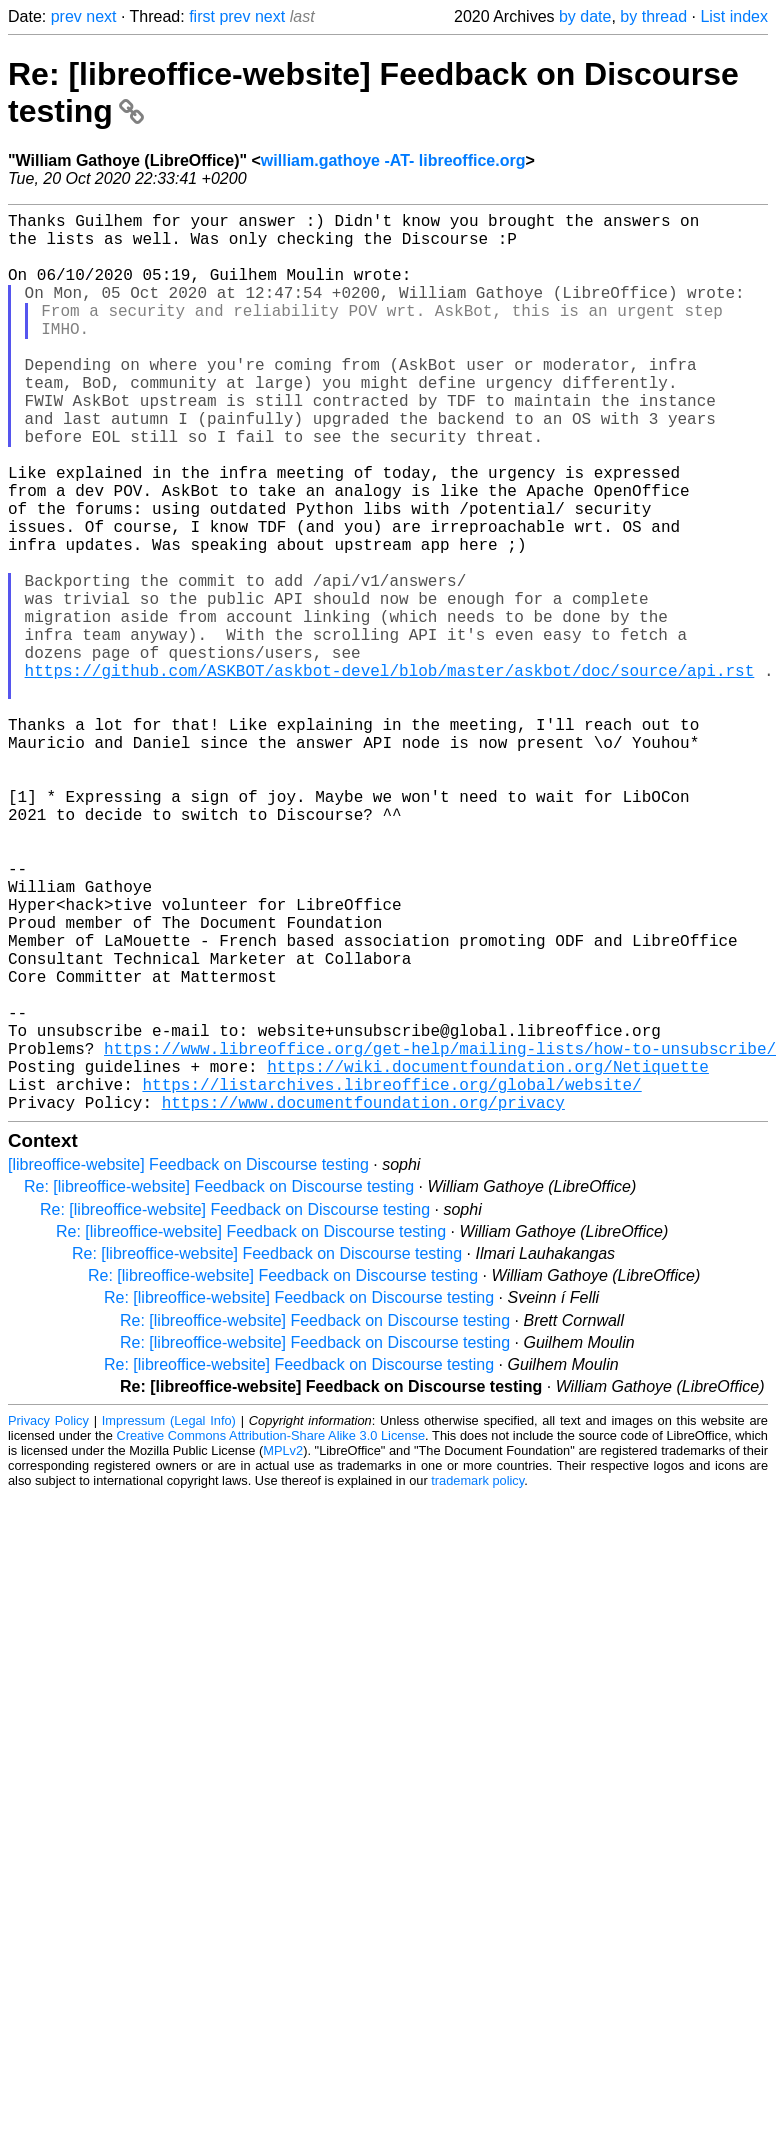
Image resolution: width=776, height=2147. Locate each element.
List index (734, 16)
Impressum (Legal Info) (169, 1620)
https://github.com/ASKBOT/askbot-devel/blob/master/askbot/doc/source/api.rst (390, 774)
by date (585, 16)
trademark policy (477, 1680)
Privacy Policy (48, 1620)
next (101, 16)
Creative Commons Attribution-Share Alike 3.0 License (271, 1635)
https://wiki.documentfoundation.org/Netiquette (488, 1258)
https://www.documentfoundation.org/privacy (363, 1302)
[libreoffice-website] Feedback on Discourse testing (188, 1364)
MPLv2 (283, 1650)
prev (66, 16)
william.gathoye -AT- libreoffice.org (393, 160)
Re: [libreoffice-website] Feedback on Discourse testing (219, 1386)
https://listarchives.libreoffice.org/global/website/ (391, 1280)
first (202, 16)
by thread (653, 16)
